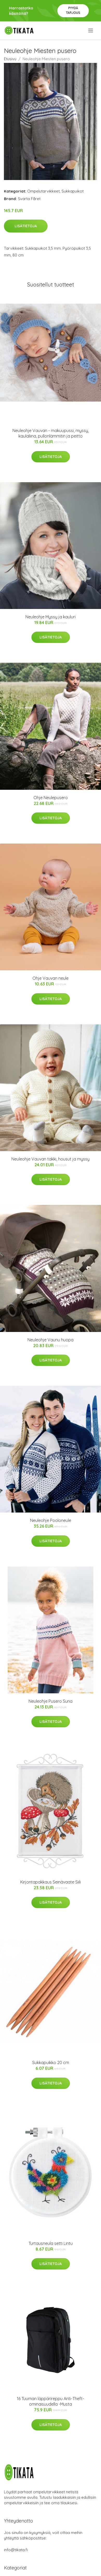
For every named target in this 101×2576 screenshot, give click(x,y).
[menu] (91, 30)
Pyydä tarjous (73, 10)
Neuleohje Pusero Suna (50, 1701)
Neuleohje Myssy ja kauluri (50, 616)
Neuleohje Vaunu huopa (50, 1339)
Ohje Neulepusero (50, 797)
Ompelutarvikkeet (43, 191)
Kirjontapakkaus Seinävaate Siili (50, 1882)
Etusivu (10, 58)
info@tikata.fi (16, 2549)
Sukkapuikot (73, 191)
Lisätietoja (26, 226)
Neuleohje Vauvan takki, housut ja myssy (50, 1159)
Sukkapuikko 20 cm (50, 2062)
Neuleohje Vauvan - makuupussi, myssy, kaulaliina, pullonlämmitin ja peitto (50, 433)
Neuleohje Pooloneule (50, 1520)
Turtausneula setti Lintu (51, 2243)
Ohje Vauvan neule (50, 978)
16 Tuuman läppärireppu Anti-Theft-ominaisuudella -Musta (50, 2401)
